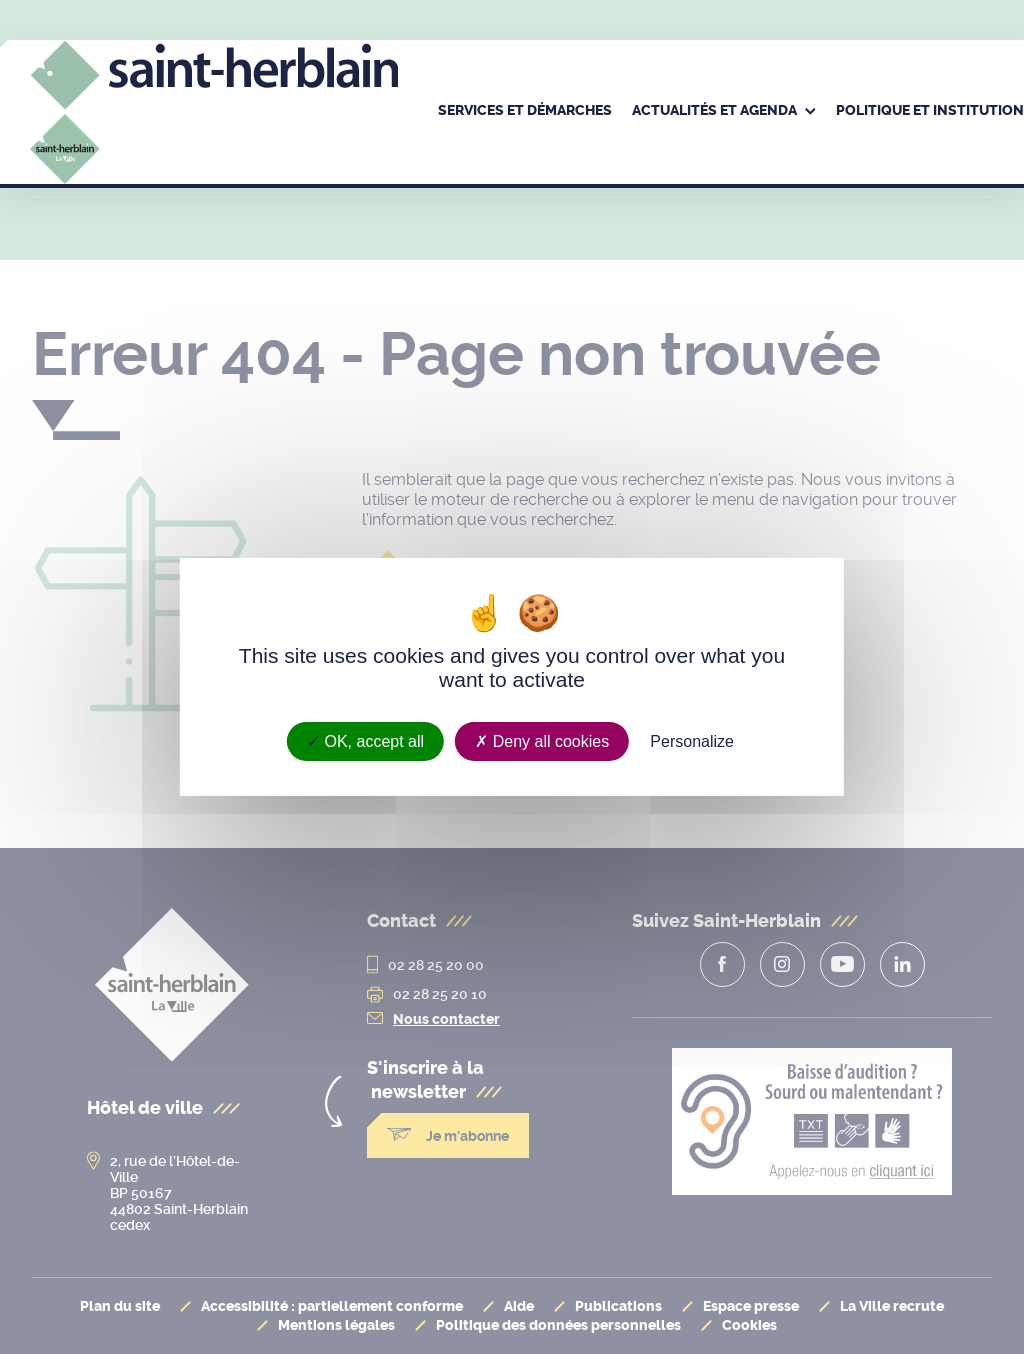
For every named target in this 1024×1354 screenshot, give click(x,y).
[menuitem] (525, 112)
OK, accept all (365, 741)
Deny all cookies (542, 741)
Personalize (692, 741)
